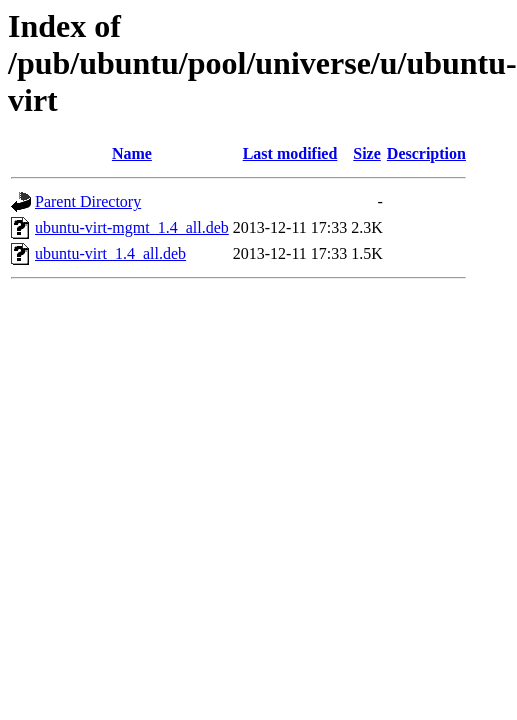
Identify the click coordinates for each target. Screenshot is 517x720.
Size (367, 153)
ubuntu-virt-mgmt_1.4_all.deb (132, 227)
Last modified (290, 153)
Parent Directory (88, 201)
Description (426, 153)
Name (132, 153)
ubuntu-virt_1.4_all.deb (110, 253)
